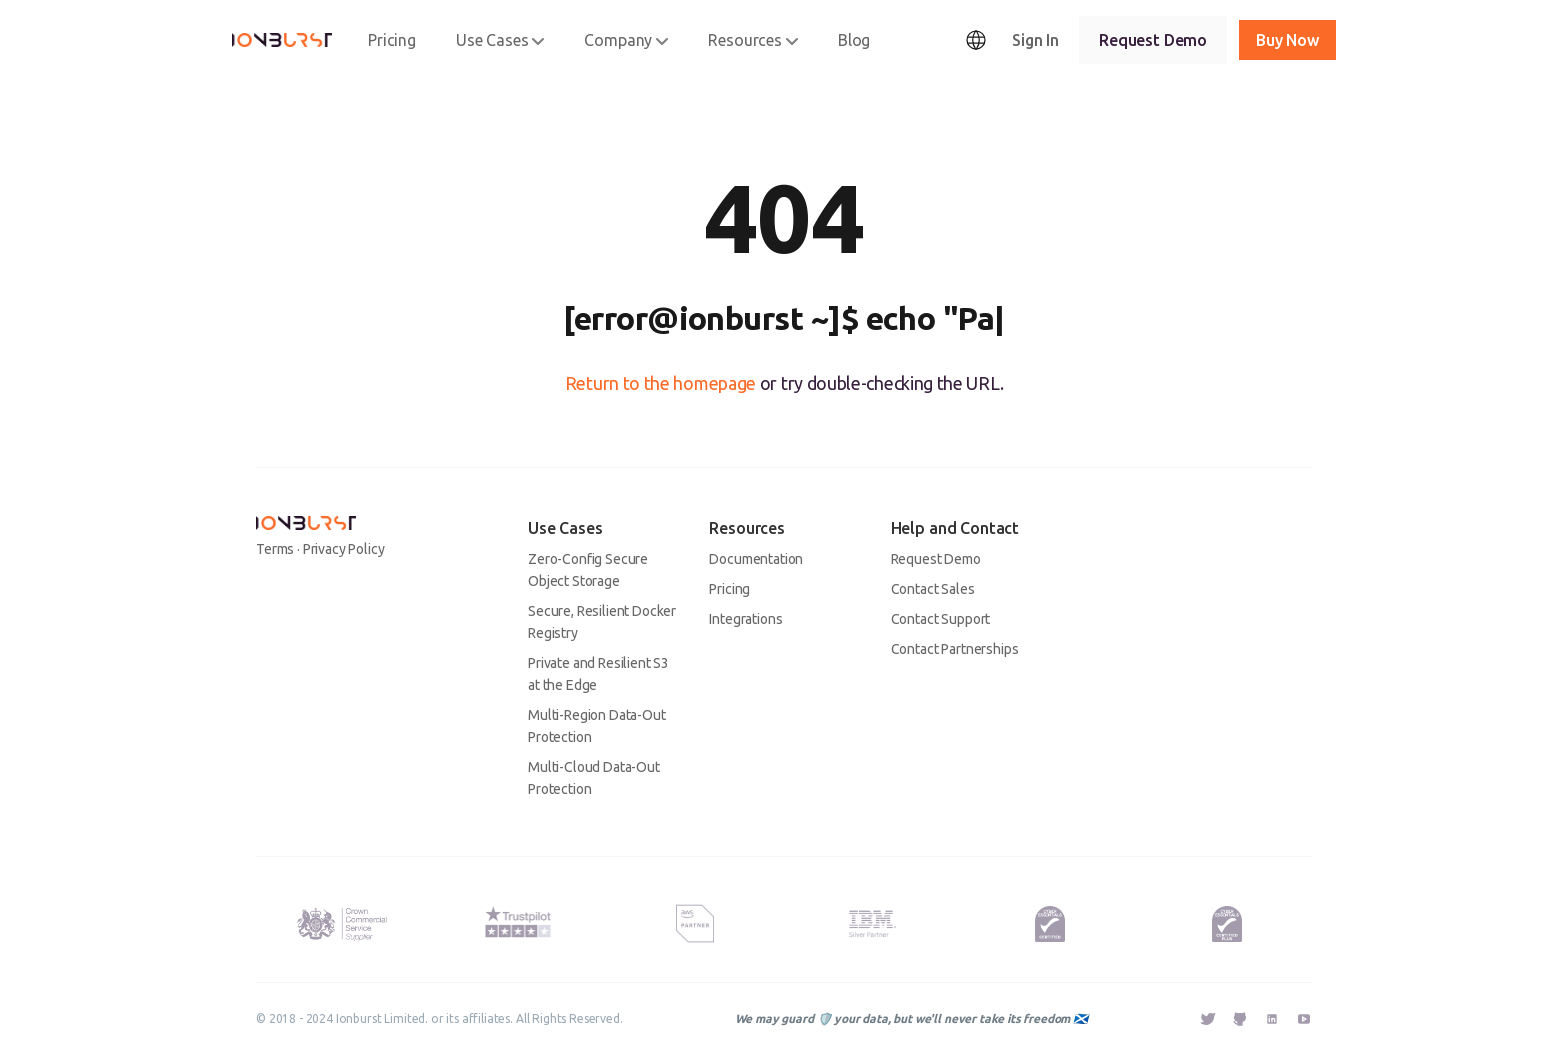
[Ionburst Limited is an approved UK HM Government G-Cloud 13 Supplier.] (340, 923)
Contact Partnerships (955, 649)
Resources (753, 40)
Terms (275, 549)
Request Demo (1153, 40)
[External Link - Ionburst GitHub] (1240, 1021)
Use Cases (500, 40)
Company (626, 40)
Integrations (745, 619)
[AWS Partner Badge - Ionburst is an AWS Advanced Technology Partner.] (695, 924)
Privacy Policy (344, 549)
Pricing (392, 40)
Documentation (756, 559)
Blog (854, 40)
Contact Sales (933, 589)
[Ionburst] (282, 40)
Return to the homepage (660, 383)
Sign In (1035, 40)
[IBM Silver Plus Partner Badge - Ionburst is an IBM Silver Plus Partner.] (872, 924)
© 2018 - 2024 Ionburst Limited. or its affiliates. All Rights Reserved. (439, 1018)
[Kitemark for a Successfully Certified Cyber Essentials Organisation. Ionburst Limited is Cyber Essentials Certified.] (1050, 924)
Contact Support (941, 619)
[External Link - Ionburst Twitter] (1208, 1021)
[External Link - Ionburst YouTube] (1304, 1019)
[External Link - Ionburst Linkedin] (1272, 1021)
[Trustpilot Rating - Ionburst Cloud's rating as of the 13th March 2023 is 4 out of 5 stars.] (518, 919)
